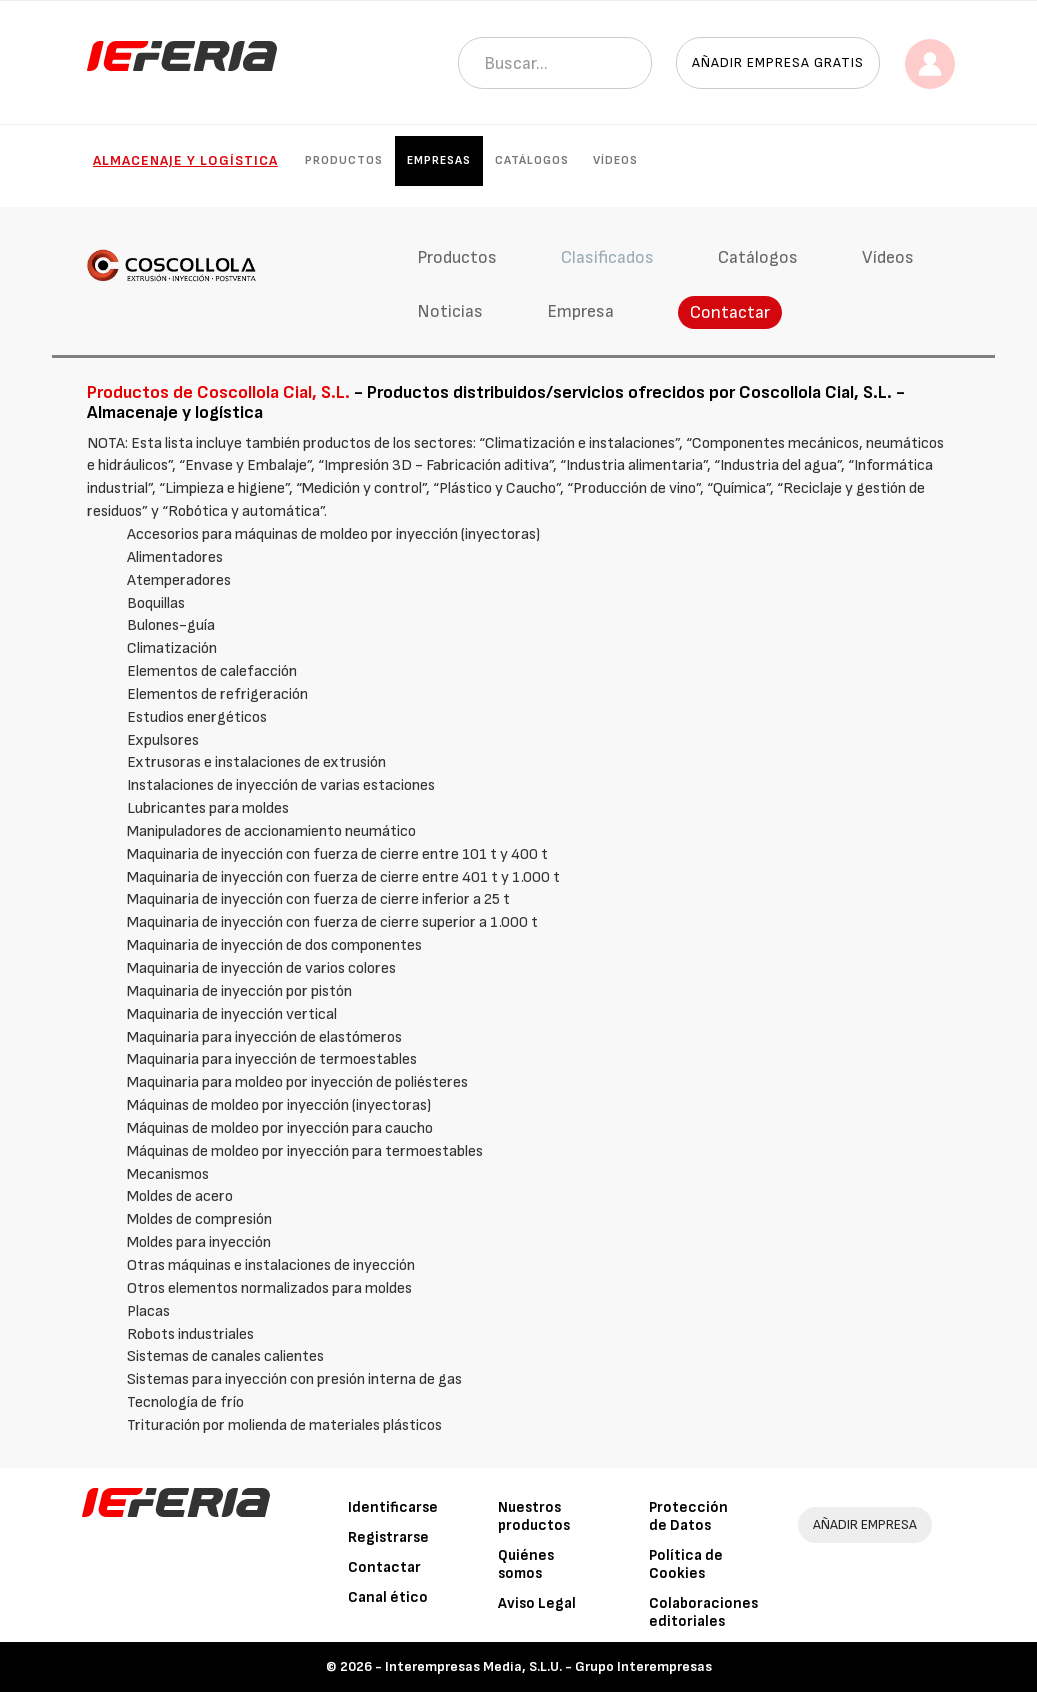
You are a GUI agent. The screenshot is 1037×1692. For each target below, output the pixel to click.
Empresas (439, 160)
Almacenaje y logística (185, 160)
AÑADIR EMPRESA (865, 1524)
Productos (344, 160)
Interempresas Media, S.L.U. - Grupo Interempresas (548, 1666)
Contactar (730, 312)
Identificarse (393, 1507)
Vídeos (615, 160)
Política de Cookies (686, 1564)
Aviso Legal (537, 1603)
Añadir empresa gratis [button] (778, 62)
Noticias (450, 311)
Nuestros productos (534, 1516)
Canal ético (388, 1597)
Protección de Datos (688, 1516)
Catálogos (532, 160)
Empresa (580, 311)
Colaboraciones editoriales (703, 1612)
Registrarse (388, 1537)
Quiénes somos (526, 1564)
